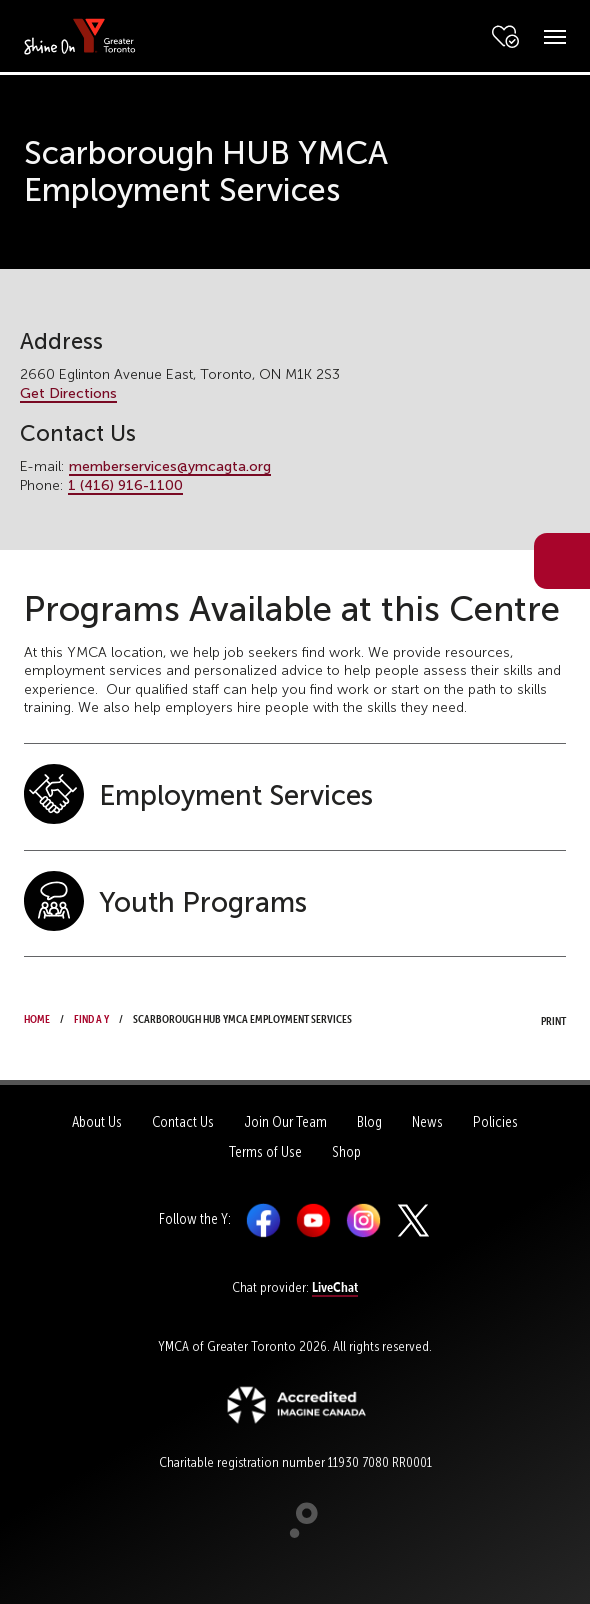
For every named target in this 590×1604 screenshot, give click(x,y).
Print (535, 1019)
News (427, 1122)
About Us (97, 1122)
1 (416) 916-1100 (125, 485)
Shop (346, 1152)
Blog (369, 1122)
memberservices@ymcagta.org (170, 466)
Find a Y (91, 1017)
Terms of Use (265, 1152)
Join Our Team (285, 1122)
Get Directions (68, 393)
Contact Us (183, 1122)
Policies (495, 1122)
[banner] (80, 35)
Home (37, 1017)
